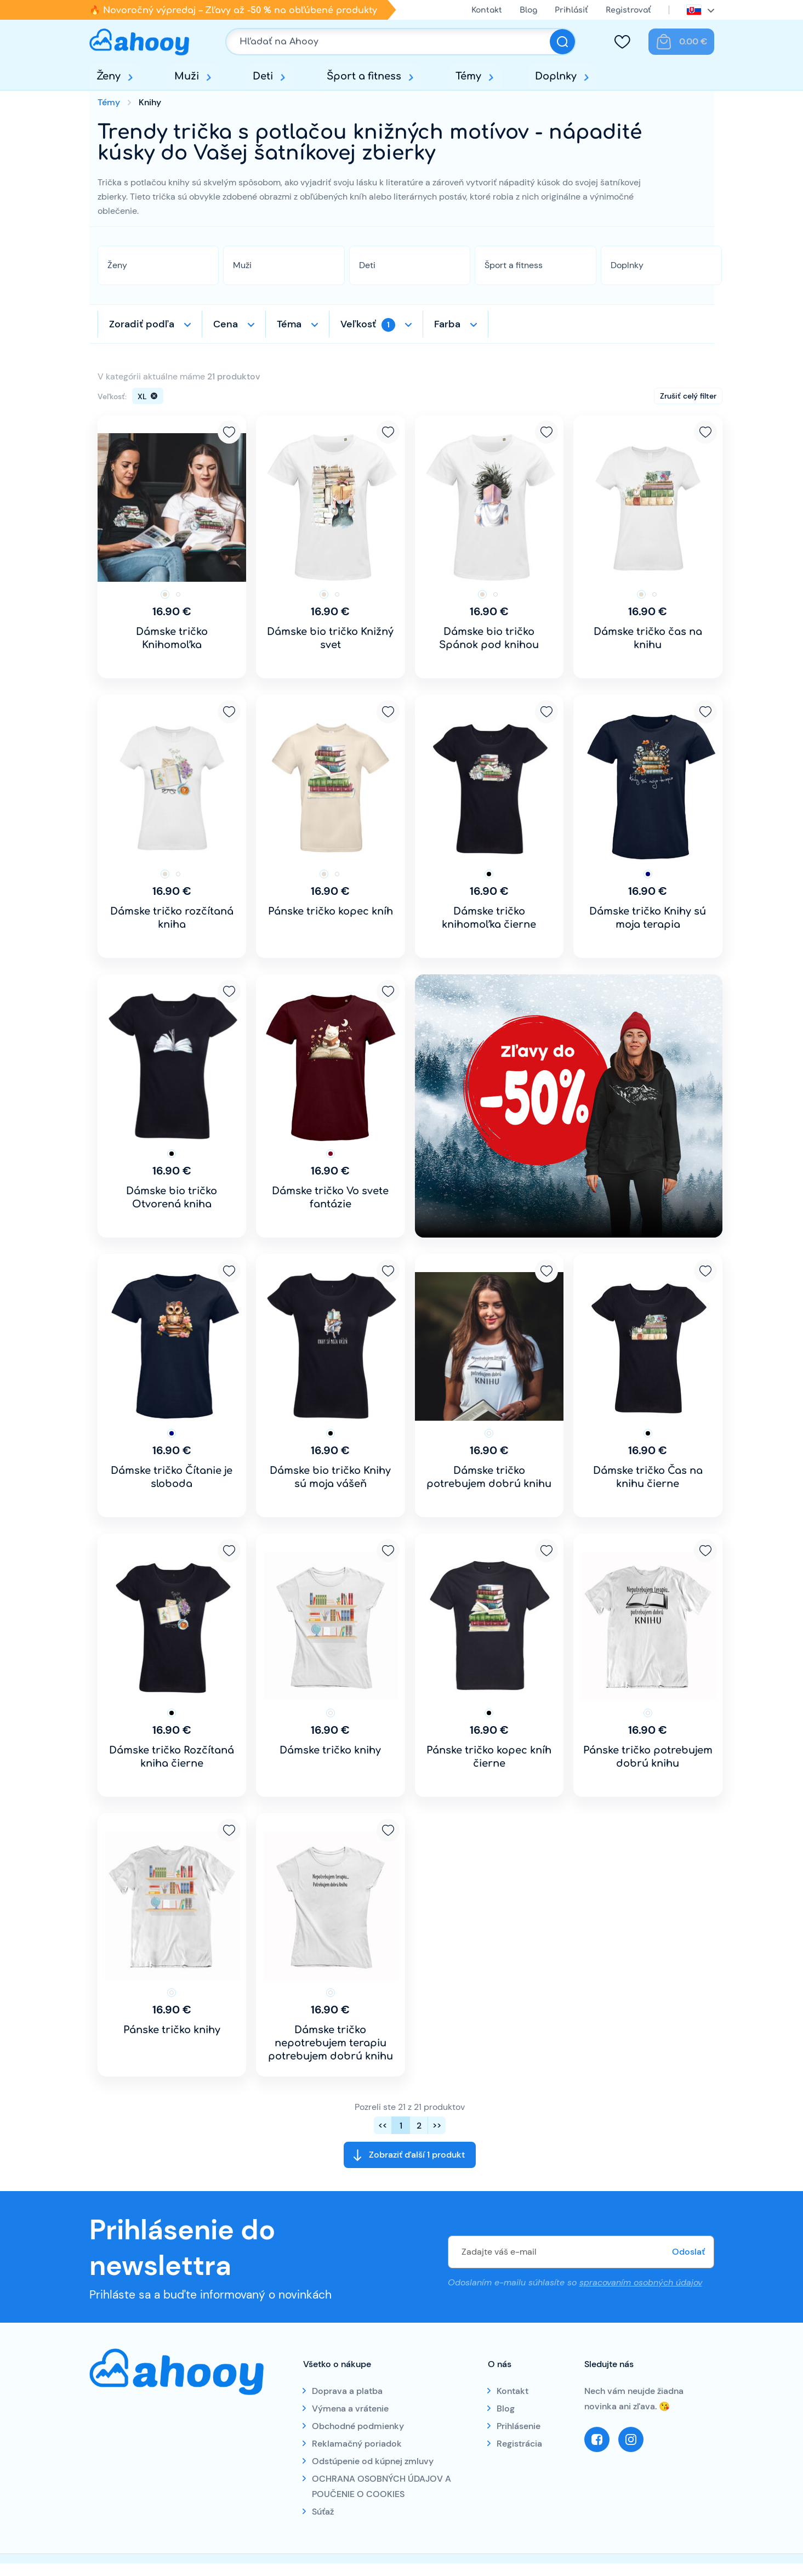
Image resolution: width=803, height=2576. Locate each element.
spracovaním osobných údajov (640, 2282)
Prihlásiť (571, 10)
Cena (225, 324)
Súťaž (323, 2511)
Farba (447, 324)
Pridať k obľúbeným (229, 432)
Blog (528, 10)
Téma (289, 324)
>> (436, 2125)
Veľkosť (367, 324)
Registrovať (628, 10)
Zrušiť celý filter (688, 396)
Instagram (630, 2439)
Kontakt (486, 10)
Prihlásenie (518, 2426)
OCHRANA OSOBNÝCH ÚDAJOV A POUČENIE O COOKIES (381, 2486)
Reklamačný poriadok (357, 2443)
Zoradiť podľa (141, 324)
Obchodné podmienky (358, 2426)
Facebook (597, 2439)
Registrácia (519, 2443)
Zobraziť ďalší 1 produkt (417, 2154)
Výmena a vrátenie (350, 2408)
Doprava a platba (347, 2391)
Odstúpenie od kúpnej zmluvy (373, 2461)
